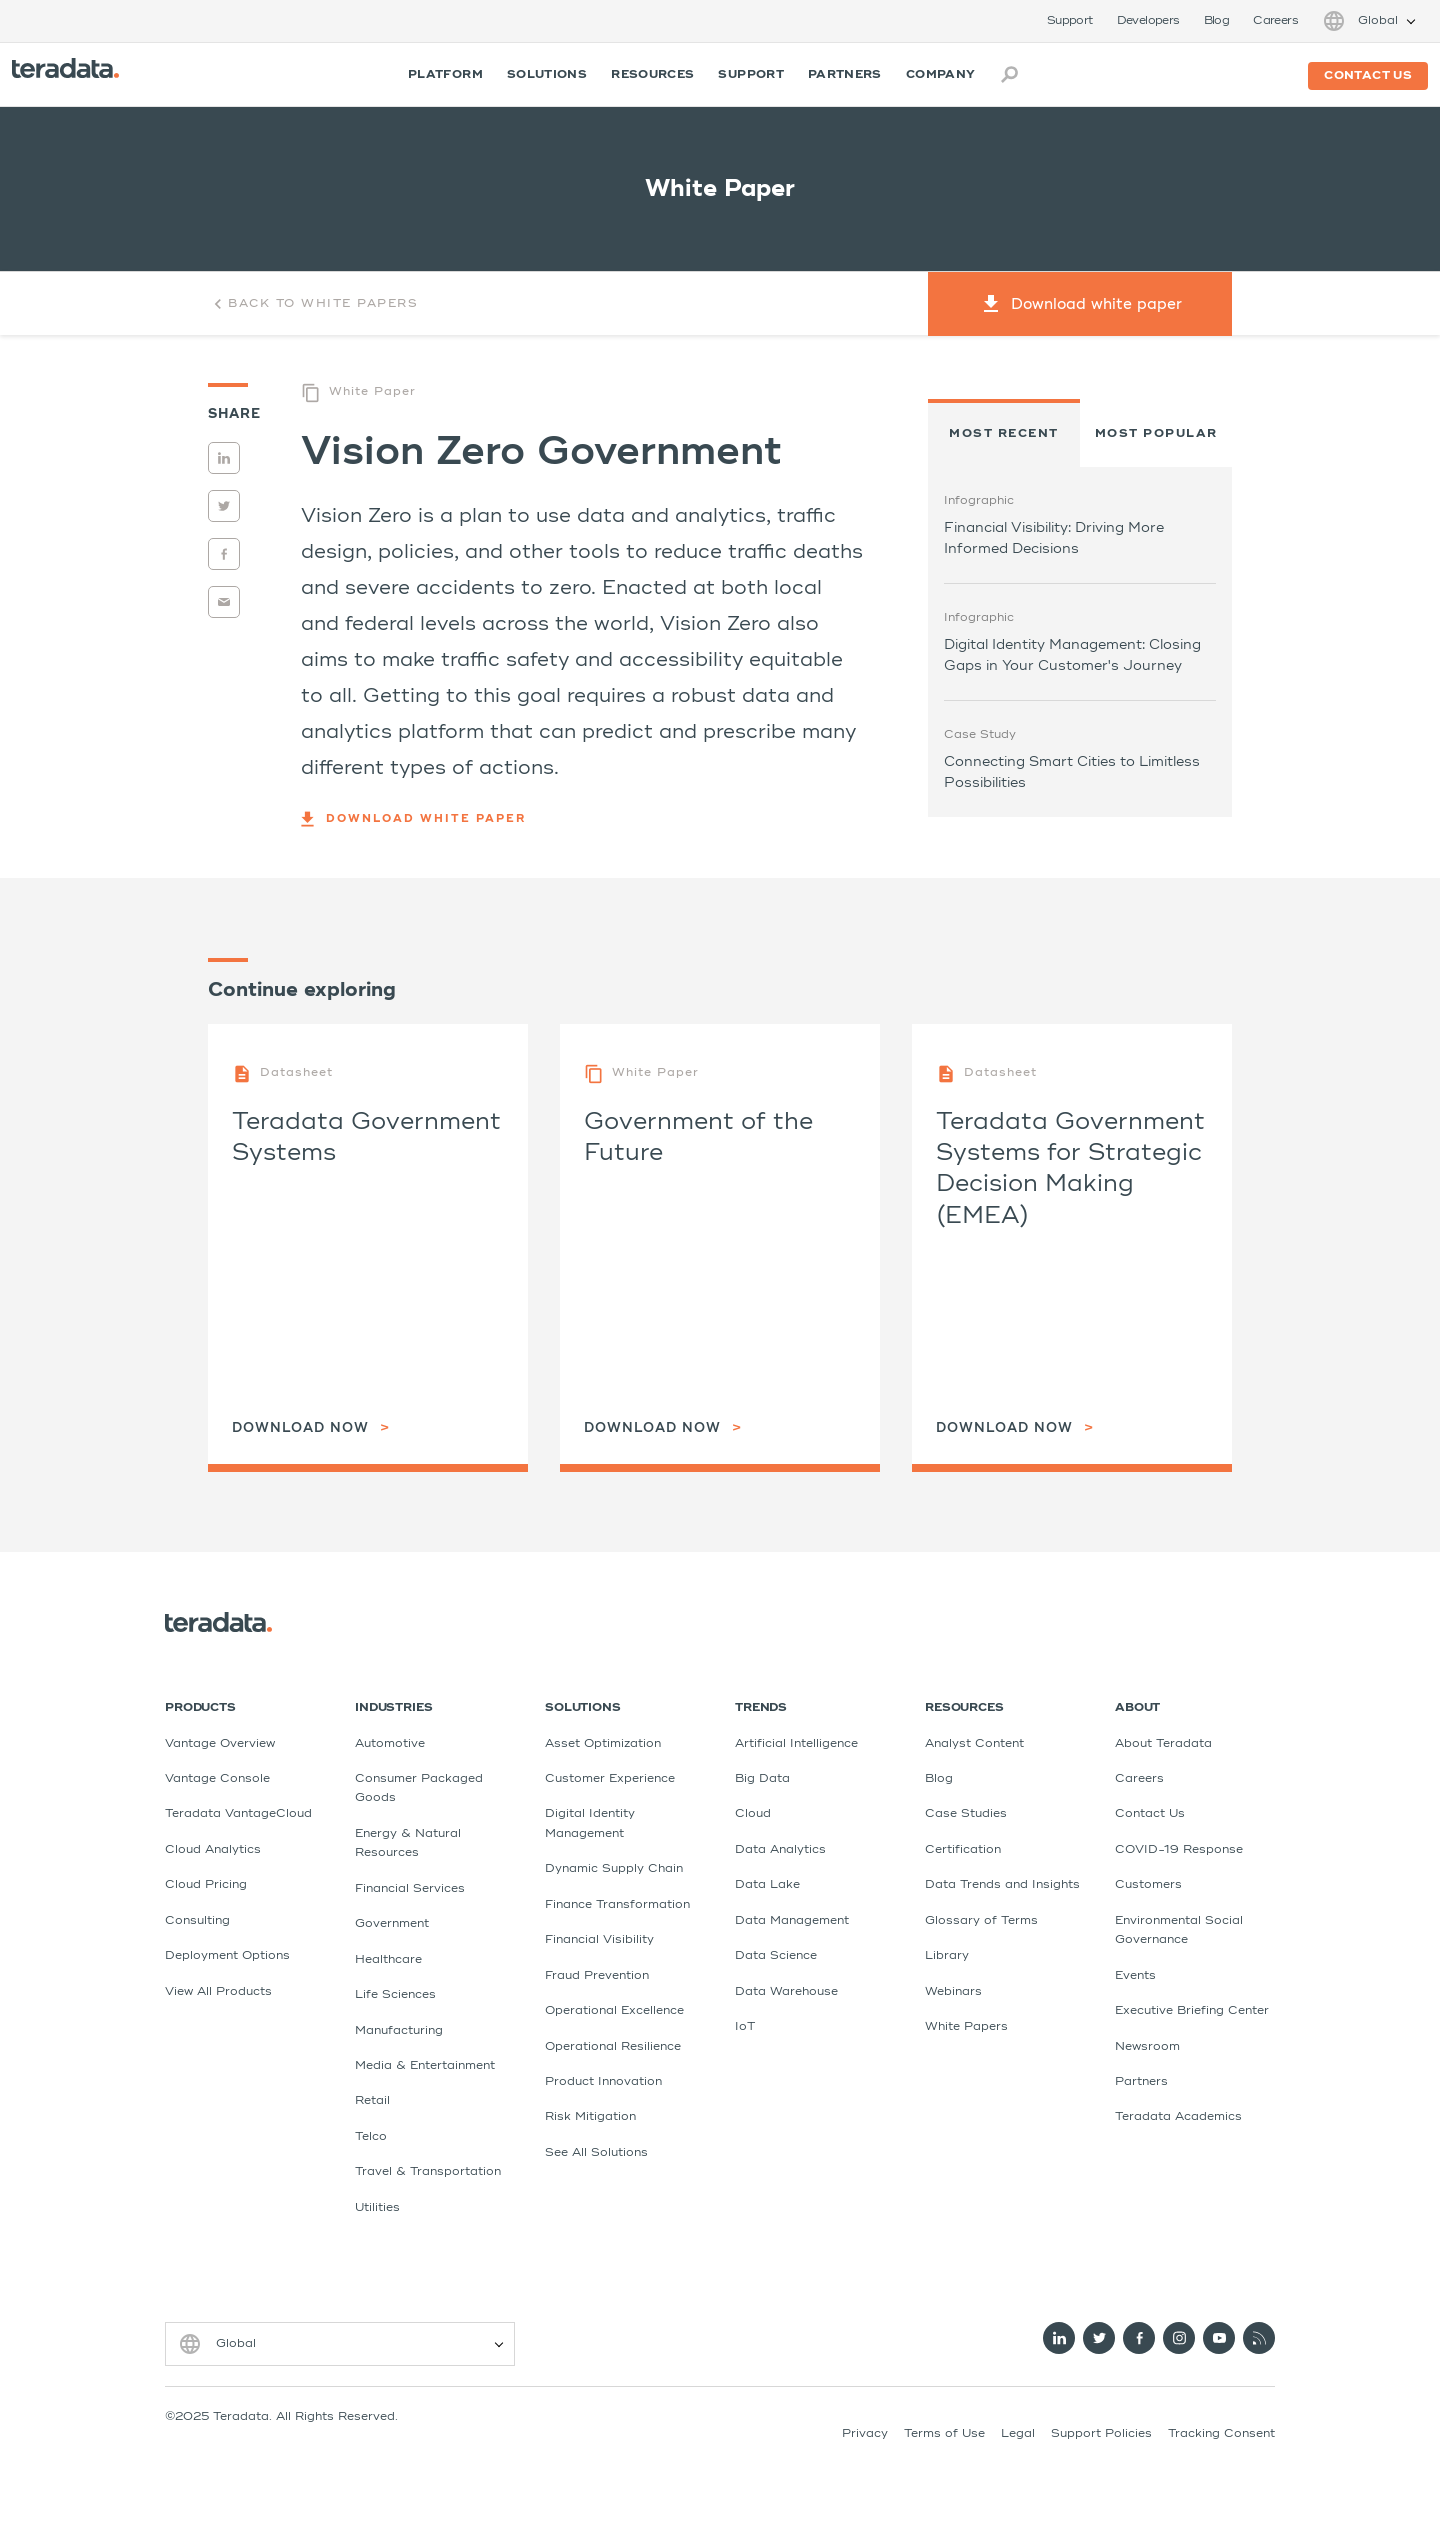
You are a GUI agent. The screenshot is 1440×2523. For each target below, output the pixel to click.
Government (392, 1924)
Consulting (197, 1921)
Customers (1148, 1885)
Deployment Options (227, 1956)
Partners (845, 75)
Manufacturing (399, 2031)
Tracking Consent (1221, 2434)
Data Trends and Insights (1002, 1885)
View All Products (218, 1992)
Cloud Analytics (213, 1850)
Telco (371, 2137)
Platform (445, 75)
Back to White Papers (313, 304)
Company (941, 75)
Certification (963, 1850)
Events (1135, 1976)
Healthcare (388, 1960)
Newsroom (1147, 2047)
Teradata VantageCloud (238, 1814)
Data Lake (767, 1885)
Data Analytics (780, 1850)
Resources (652, 75)
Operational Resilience (613, 2047)
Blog (1217, 21)
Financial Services (410, 1889)
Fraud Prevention (597, 1976)
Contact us (1368, 76)
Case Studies (966, 1814)
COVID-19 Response (1179, 1850)
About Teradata (1163, 1744)
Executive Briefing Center (1192, 2011)
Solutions (547, 75)
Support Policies (1101, 2434)
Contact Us (1150, 1814)
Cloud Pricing (206, 1885)
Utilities (377, 2208)
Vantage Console (217, 1779)
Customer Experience (610, 1779)
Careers (1275, 21)
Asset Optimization (603, 1744)
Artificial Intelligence (796, 1744)
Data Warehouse (786, 1992)
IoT (745, 2027)
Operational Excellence (614, 2011)
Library (947, 1956)
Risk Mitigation (590, 2117)
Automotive (390, 1744)
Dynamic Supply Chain (614, 1869)
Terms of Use (944, 2434)
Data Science (776, 1956)
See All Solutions (596, 2153)
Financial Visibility (599, 1940)
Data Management (792, 1921)
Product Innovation (603, 2082)
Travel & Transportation (428, 2172)
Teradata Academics (1178, 2117)
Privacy (865, 2434)
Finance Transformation (617, 1905)
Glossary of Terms (981, 1921)
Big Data (762, 1779)
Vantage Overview (220, 1744)
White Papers (966, 2027)
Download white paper (413, 819)
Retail (372, 2101)
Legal (1018, 2434)
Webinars (953, 1992)
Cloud (753, 1814)
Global (1378, 21)
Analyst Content (974, 1744)
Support (1070, 21)
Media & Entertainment (425, 2066)
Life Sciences (395, 1995)
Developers (1148, 21)
